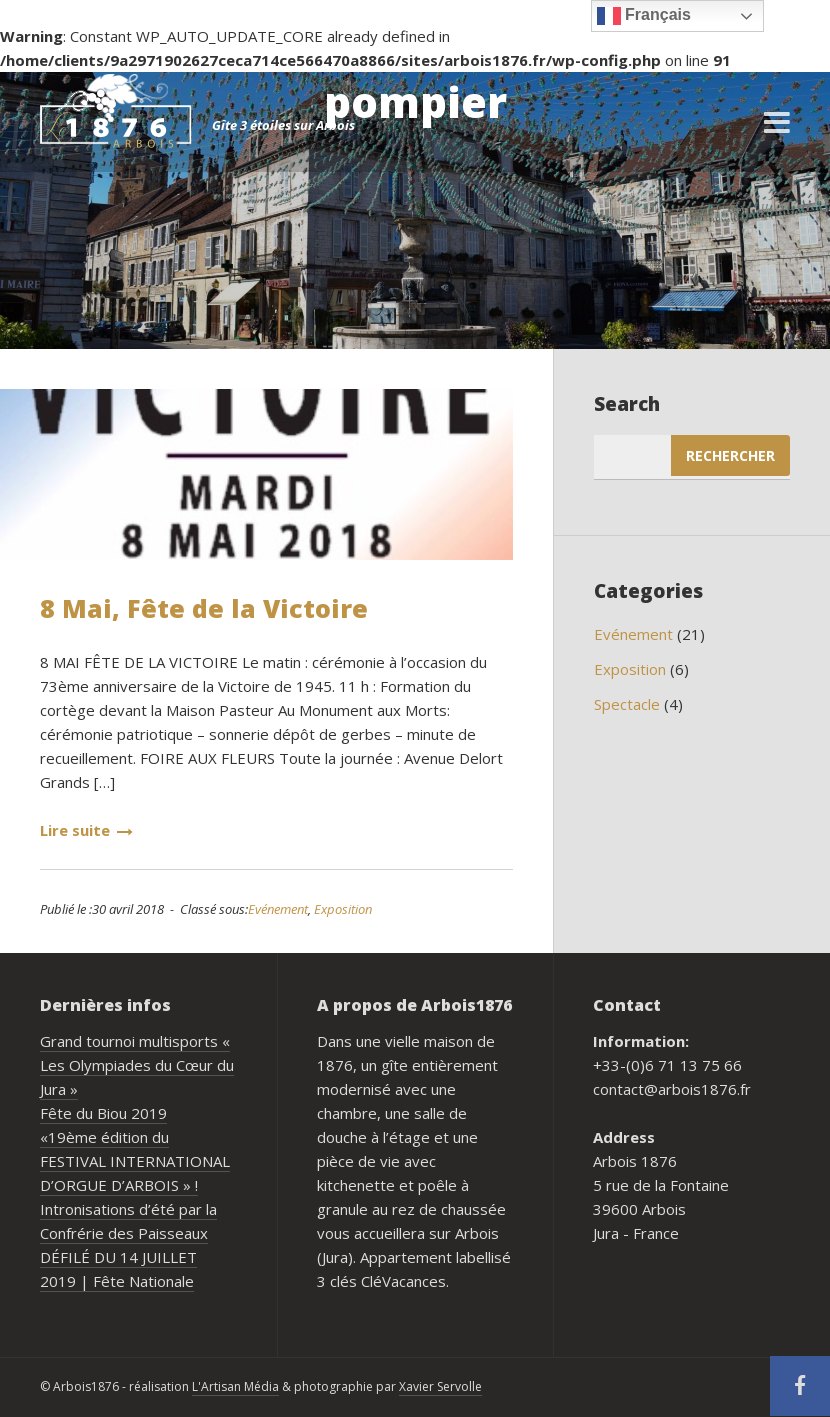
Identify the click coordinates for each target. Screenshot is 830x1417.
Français (644, 16)
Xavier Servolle (440, 1386)
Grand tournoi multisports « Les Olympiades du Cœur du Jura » (137, 1065)
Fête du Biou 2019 (103, 1113)
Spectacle (627, 704)
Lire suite (86, 830)
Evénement (278, 909)
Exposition (343, 909)
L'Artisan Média (235, 1386)
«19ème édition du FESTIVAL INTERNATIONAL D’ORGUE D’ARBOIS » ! (135, 1161)
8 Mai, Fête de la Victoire (204, 608)
